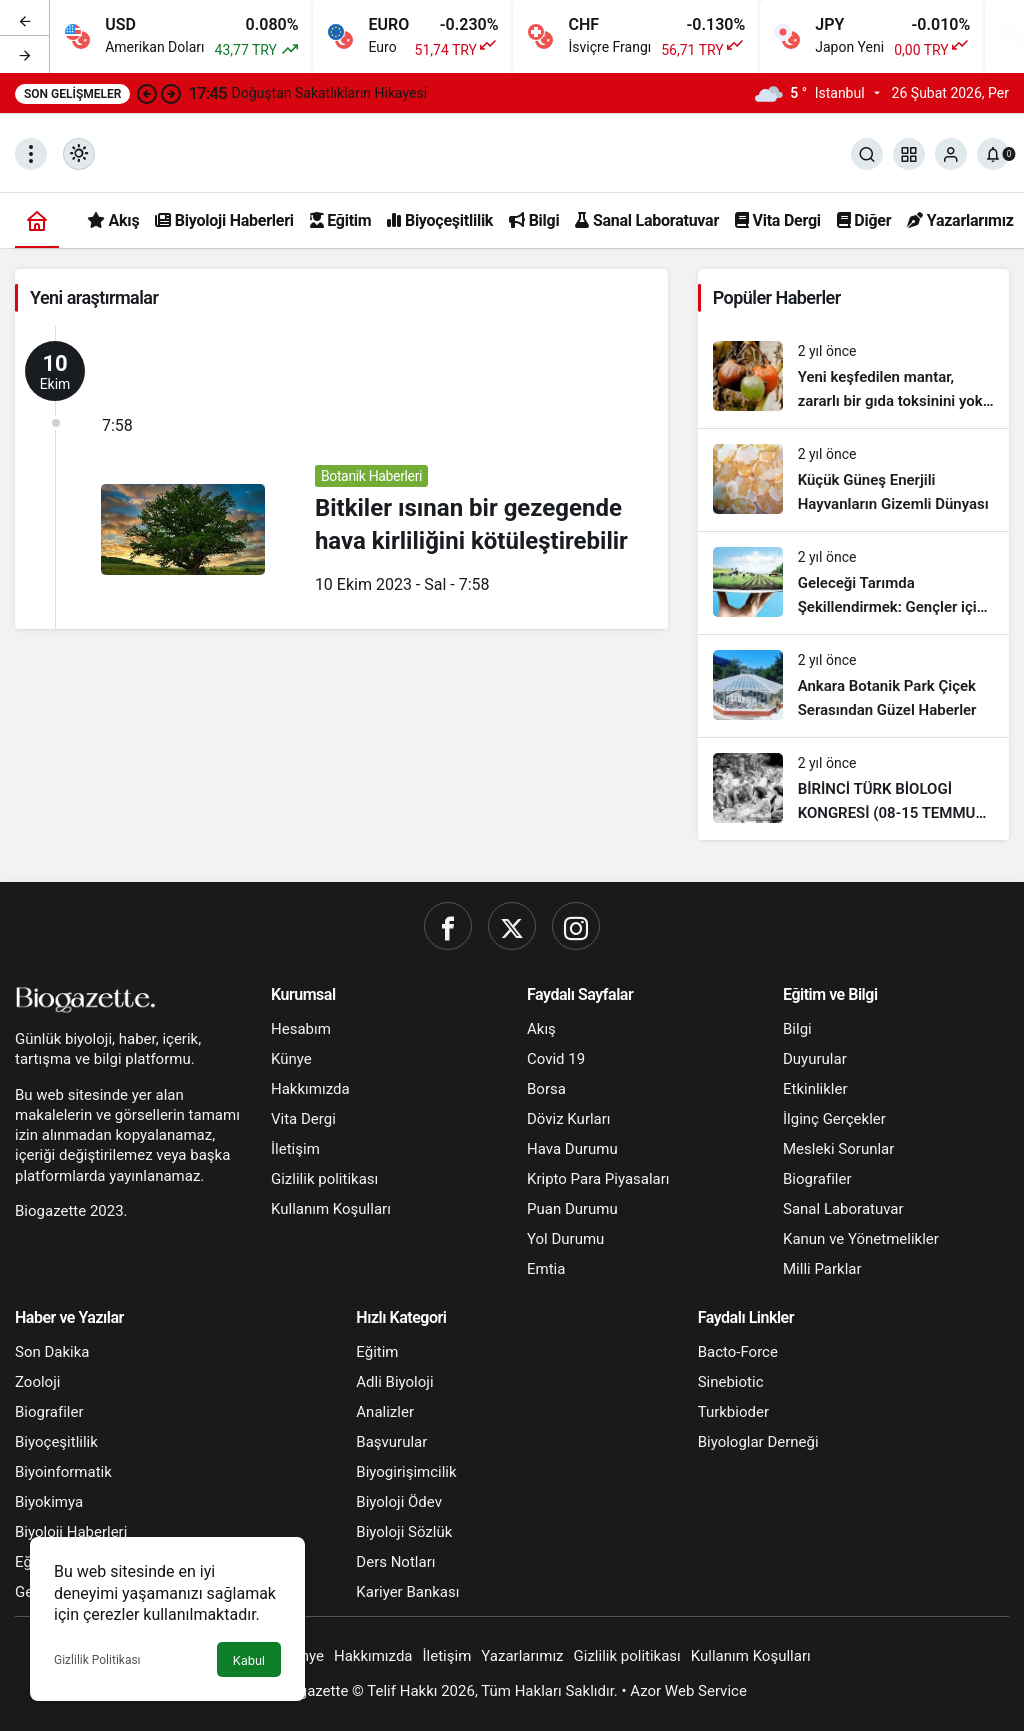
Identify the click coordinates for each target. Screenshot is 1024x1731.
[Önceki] (25, 19)
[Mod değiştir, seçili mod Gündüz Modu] (79, 154)
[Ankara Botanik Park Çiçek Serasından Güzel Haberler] (853, 686)
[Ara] (867, 154)
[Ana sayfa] (37, 220)
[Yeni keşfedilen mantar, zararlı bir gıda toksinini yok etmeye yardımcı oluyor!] (853, 377)
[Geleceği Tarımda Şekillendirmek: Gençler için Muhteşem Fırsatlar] (853, 583)
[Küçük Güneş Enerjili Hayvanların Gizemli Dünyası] (853, 480)
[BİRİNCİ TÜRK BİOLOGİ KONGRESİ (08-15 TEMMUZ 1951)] (853, 789)
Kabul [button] (249, 1660)
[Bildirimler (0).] (993, 154)
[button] (909, 154)
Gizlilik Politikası (97, 1660)
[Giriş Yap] (951, 154)
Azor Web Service (688, 1691)
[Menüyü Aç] (31, 154)
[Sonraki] (25, 54)
